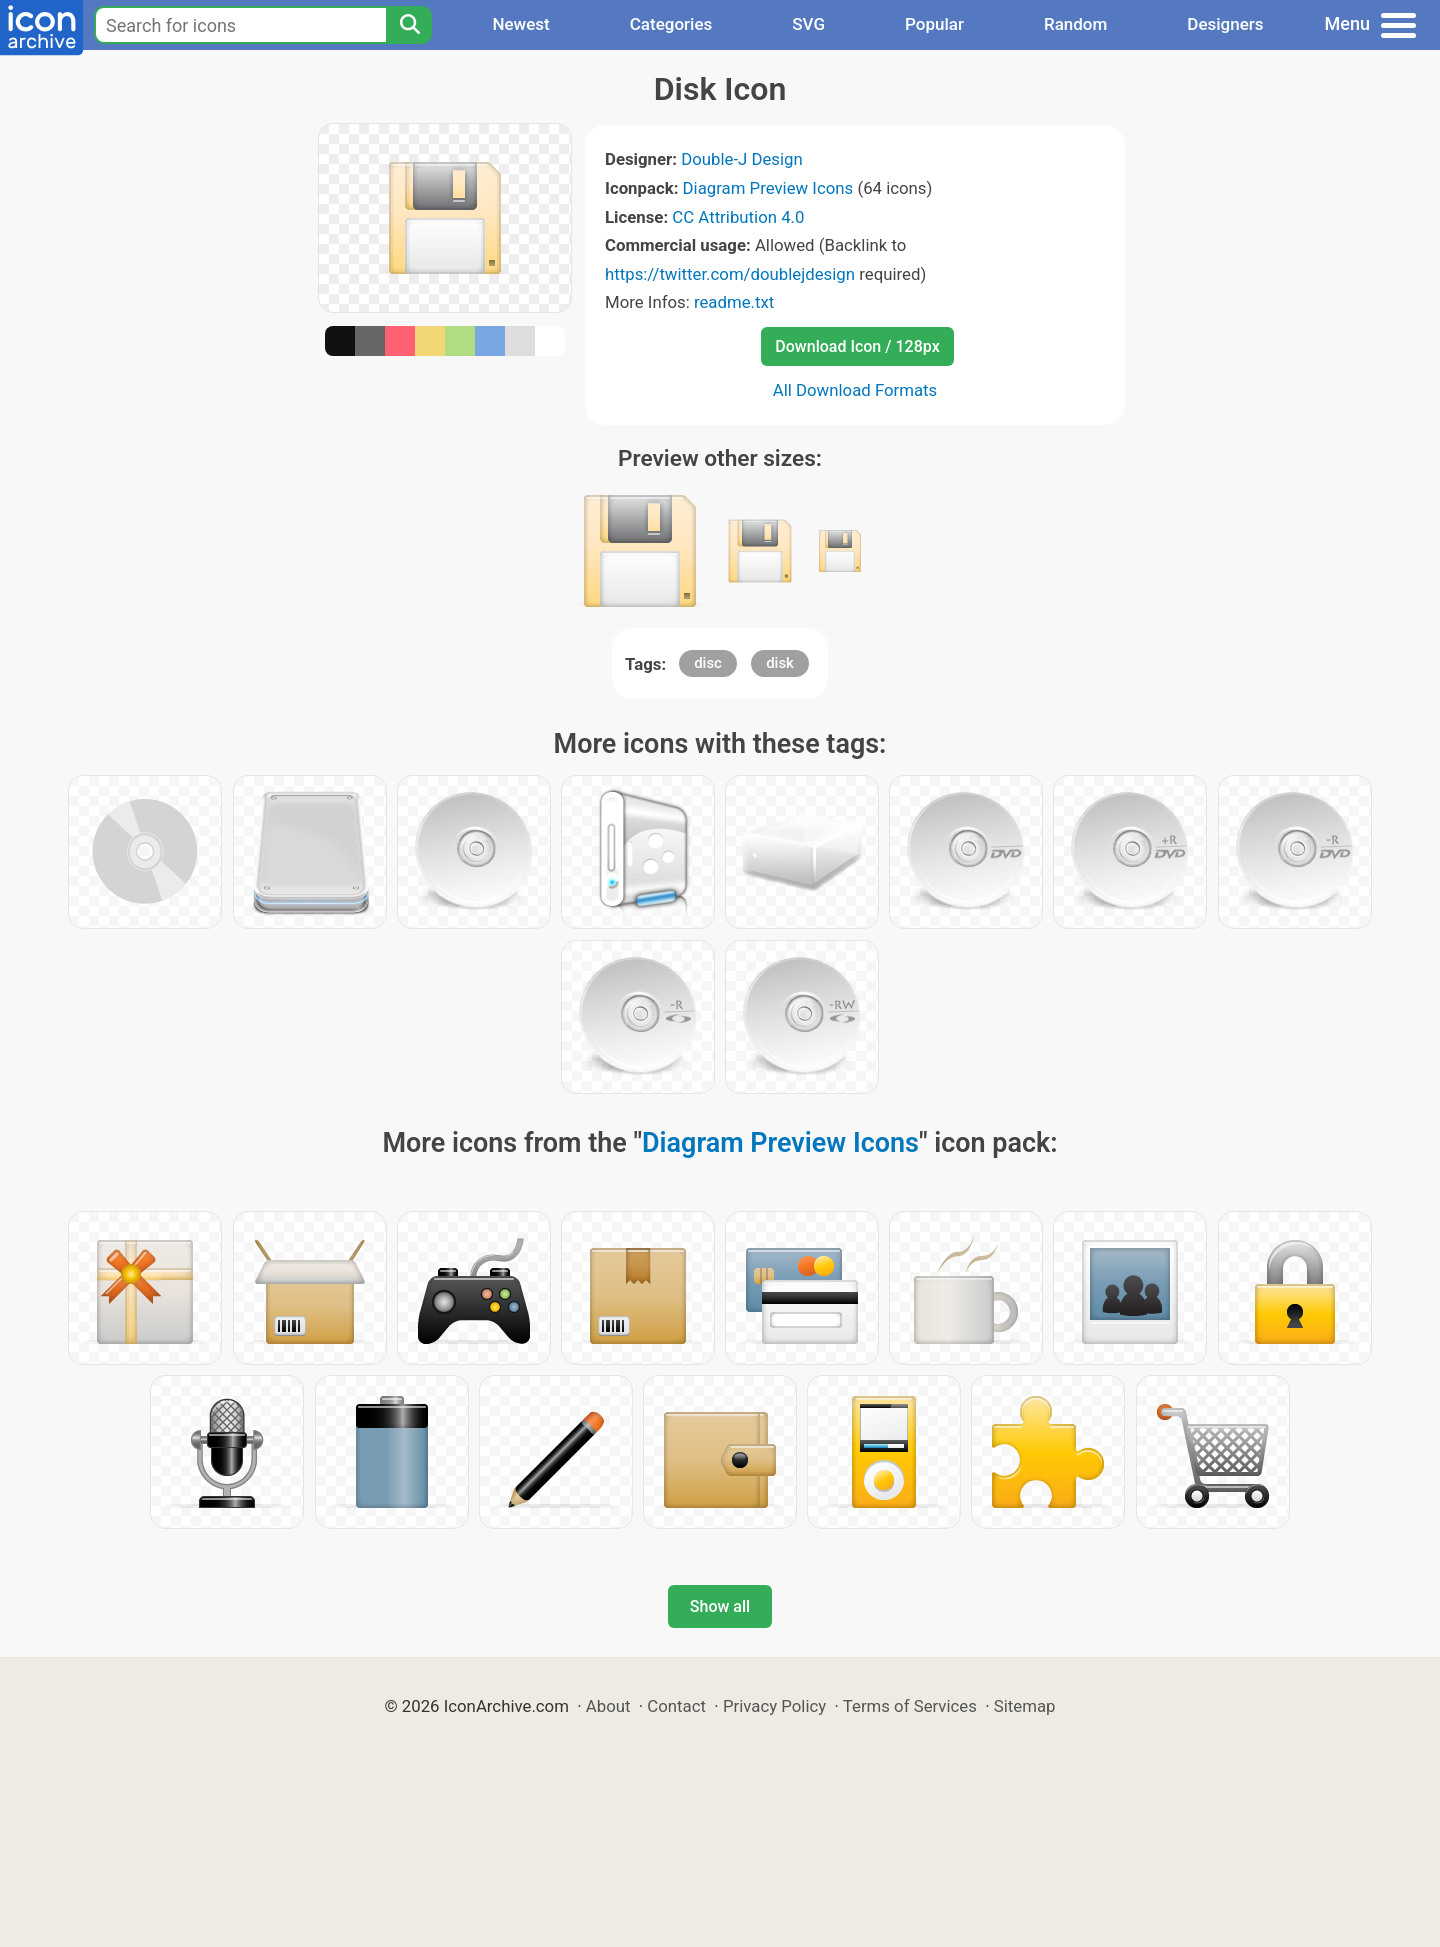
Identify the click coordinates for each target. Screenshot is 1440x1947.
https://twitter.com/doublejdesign (730, 274)
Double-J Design (742, 159)
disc (708, 663)
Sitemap (1025, 1706)
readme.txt (734, 302)
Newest (520, 24)
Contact (676, 1706)
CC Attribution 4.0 (738, 217)
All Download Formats (855, 390)
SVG (808, 24)
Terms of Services (910, 1706)
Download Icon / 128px (857, 346)
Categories (671, 24)
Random (1075, 24)
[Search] (409, 25)
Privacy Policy (774, 1706)
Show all (720, 1606)
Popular (934, 24)
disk (780, 663)
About (608, 1706)
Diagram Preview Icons (768, 188)
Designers (1225, 24)
